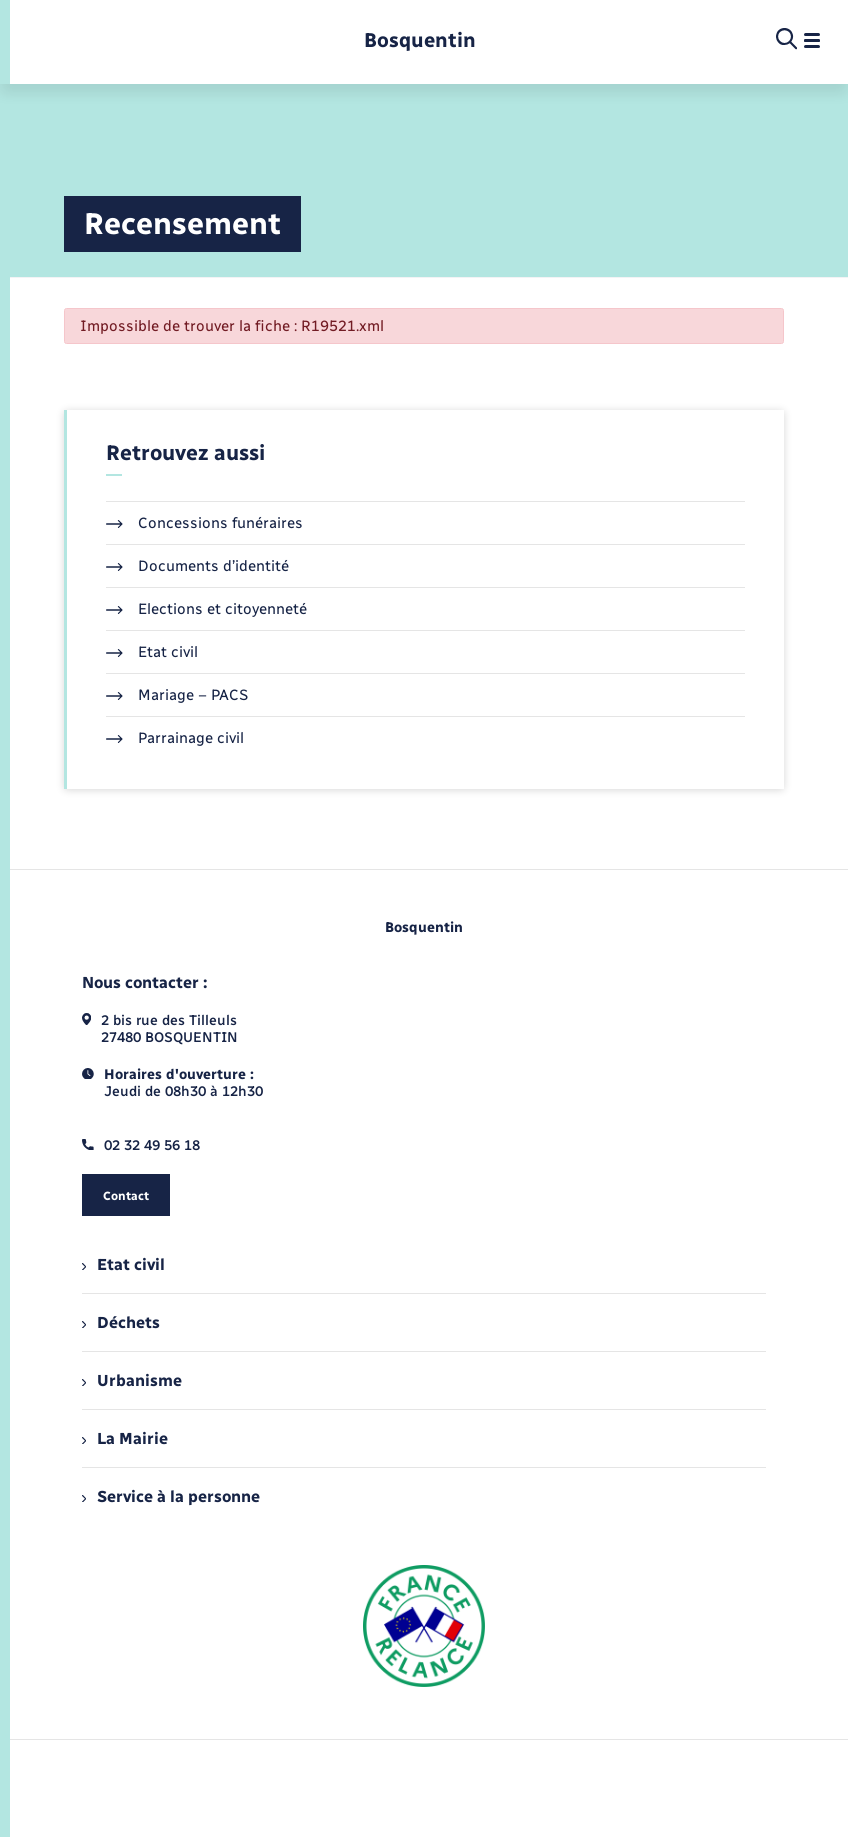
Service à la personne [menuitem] (171, 1496)
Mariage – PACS (177, 695)
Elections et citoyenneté (206, 609)
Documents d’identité (197, 566)
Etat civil (152, 652)
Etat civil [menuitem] (123, 1264)
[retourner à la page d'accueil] (420, 40)
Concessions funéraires (204, 523)
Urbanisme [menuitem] (132, 1380)
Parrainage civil (175, 738)
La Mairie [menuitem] (125, 1438)
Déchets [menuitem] (121, 1322)
